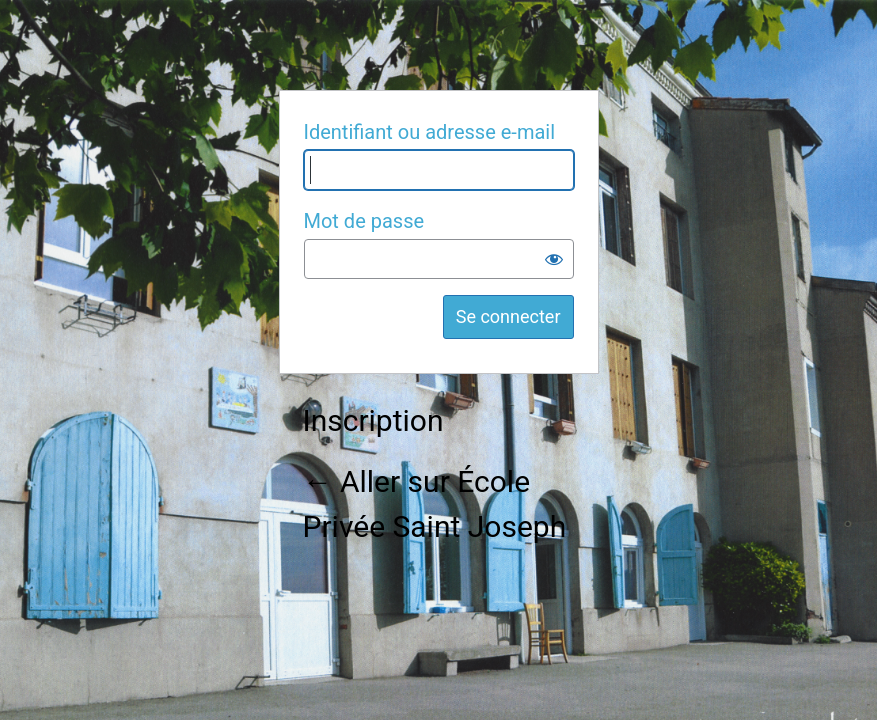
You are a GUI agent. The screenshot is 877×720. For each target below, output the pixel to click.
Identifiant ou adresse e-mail (430, 132)
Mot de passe (364, 221)
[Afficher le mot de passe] (554, 259)
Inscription (373, 420)
